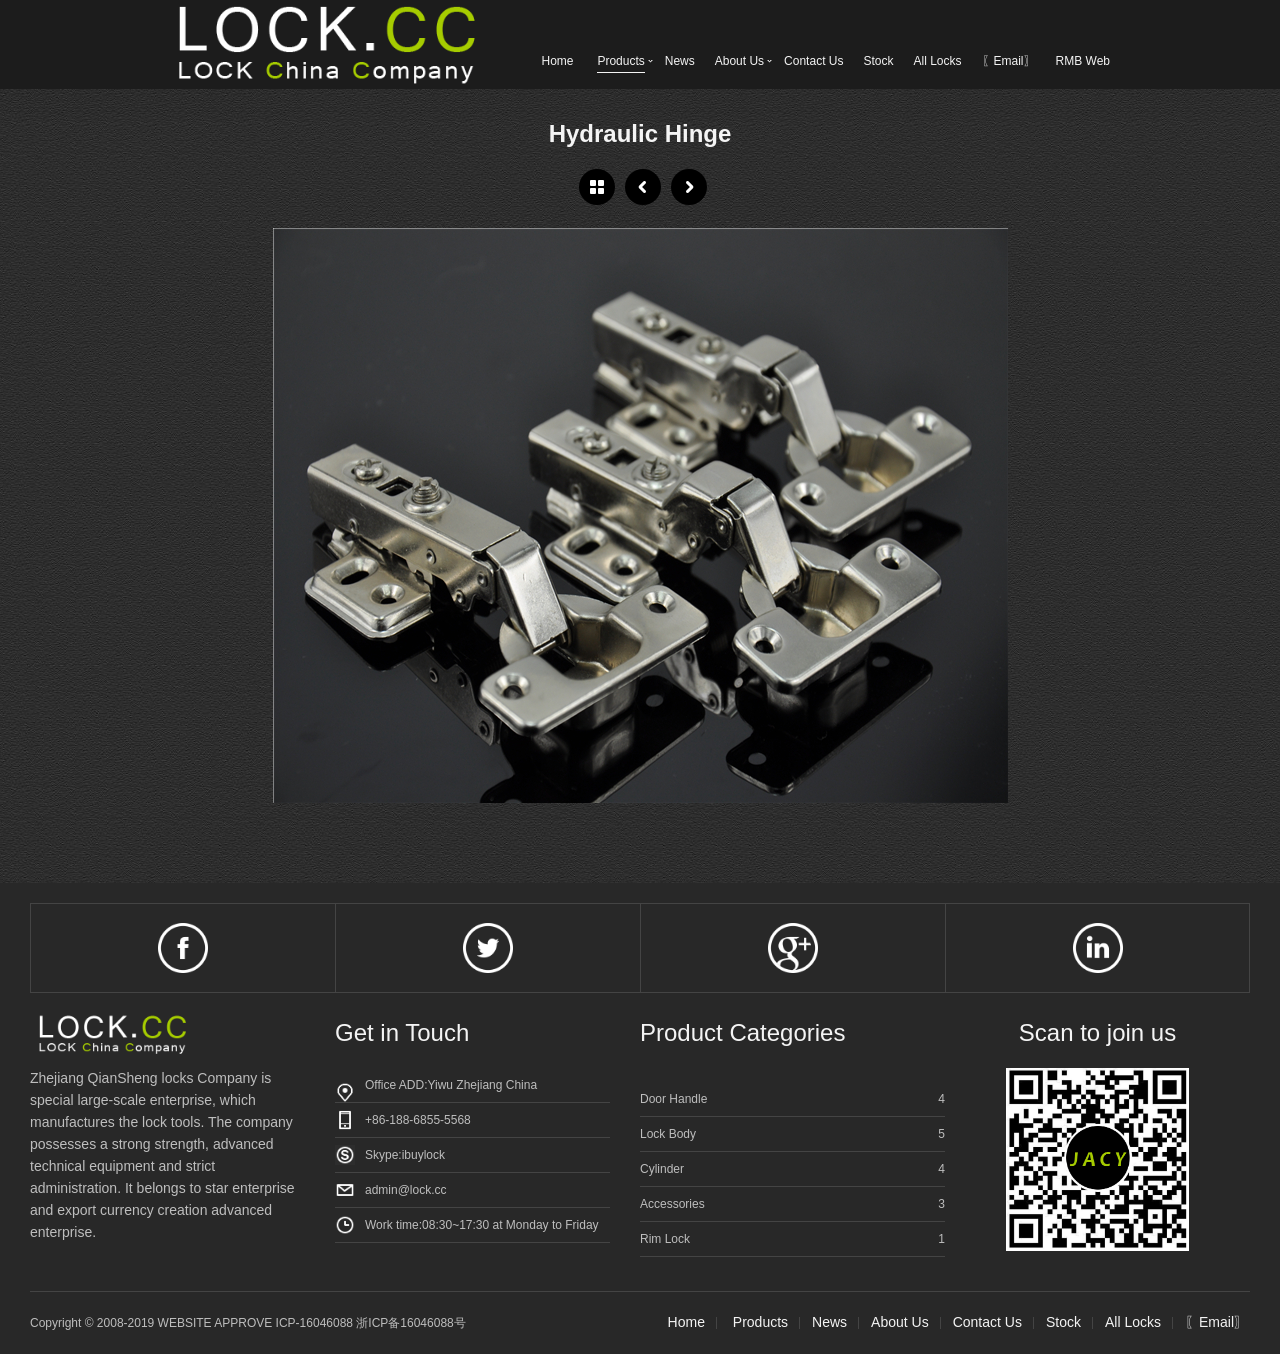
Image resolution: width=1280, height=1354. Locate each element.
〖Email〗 (1009, 61)
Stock (878, 61)
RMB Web (1083, 61)
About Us (739, 61)
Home (557, 61)
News (680, 61)
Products (620, 61)
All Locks (937, 61)
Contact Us (813, 61)
